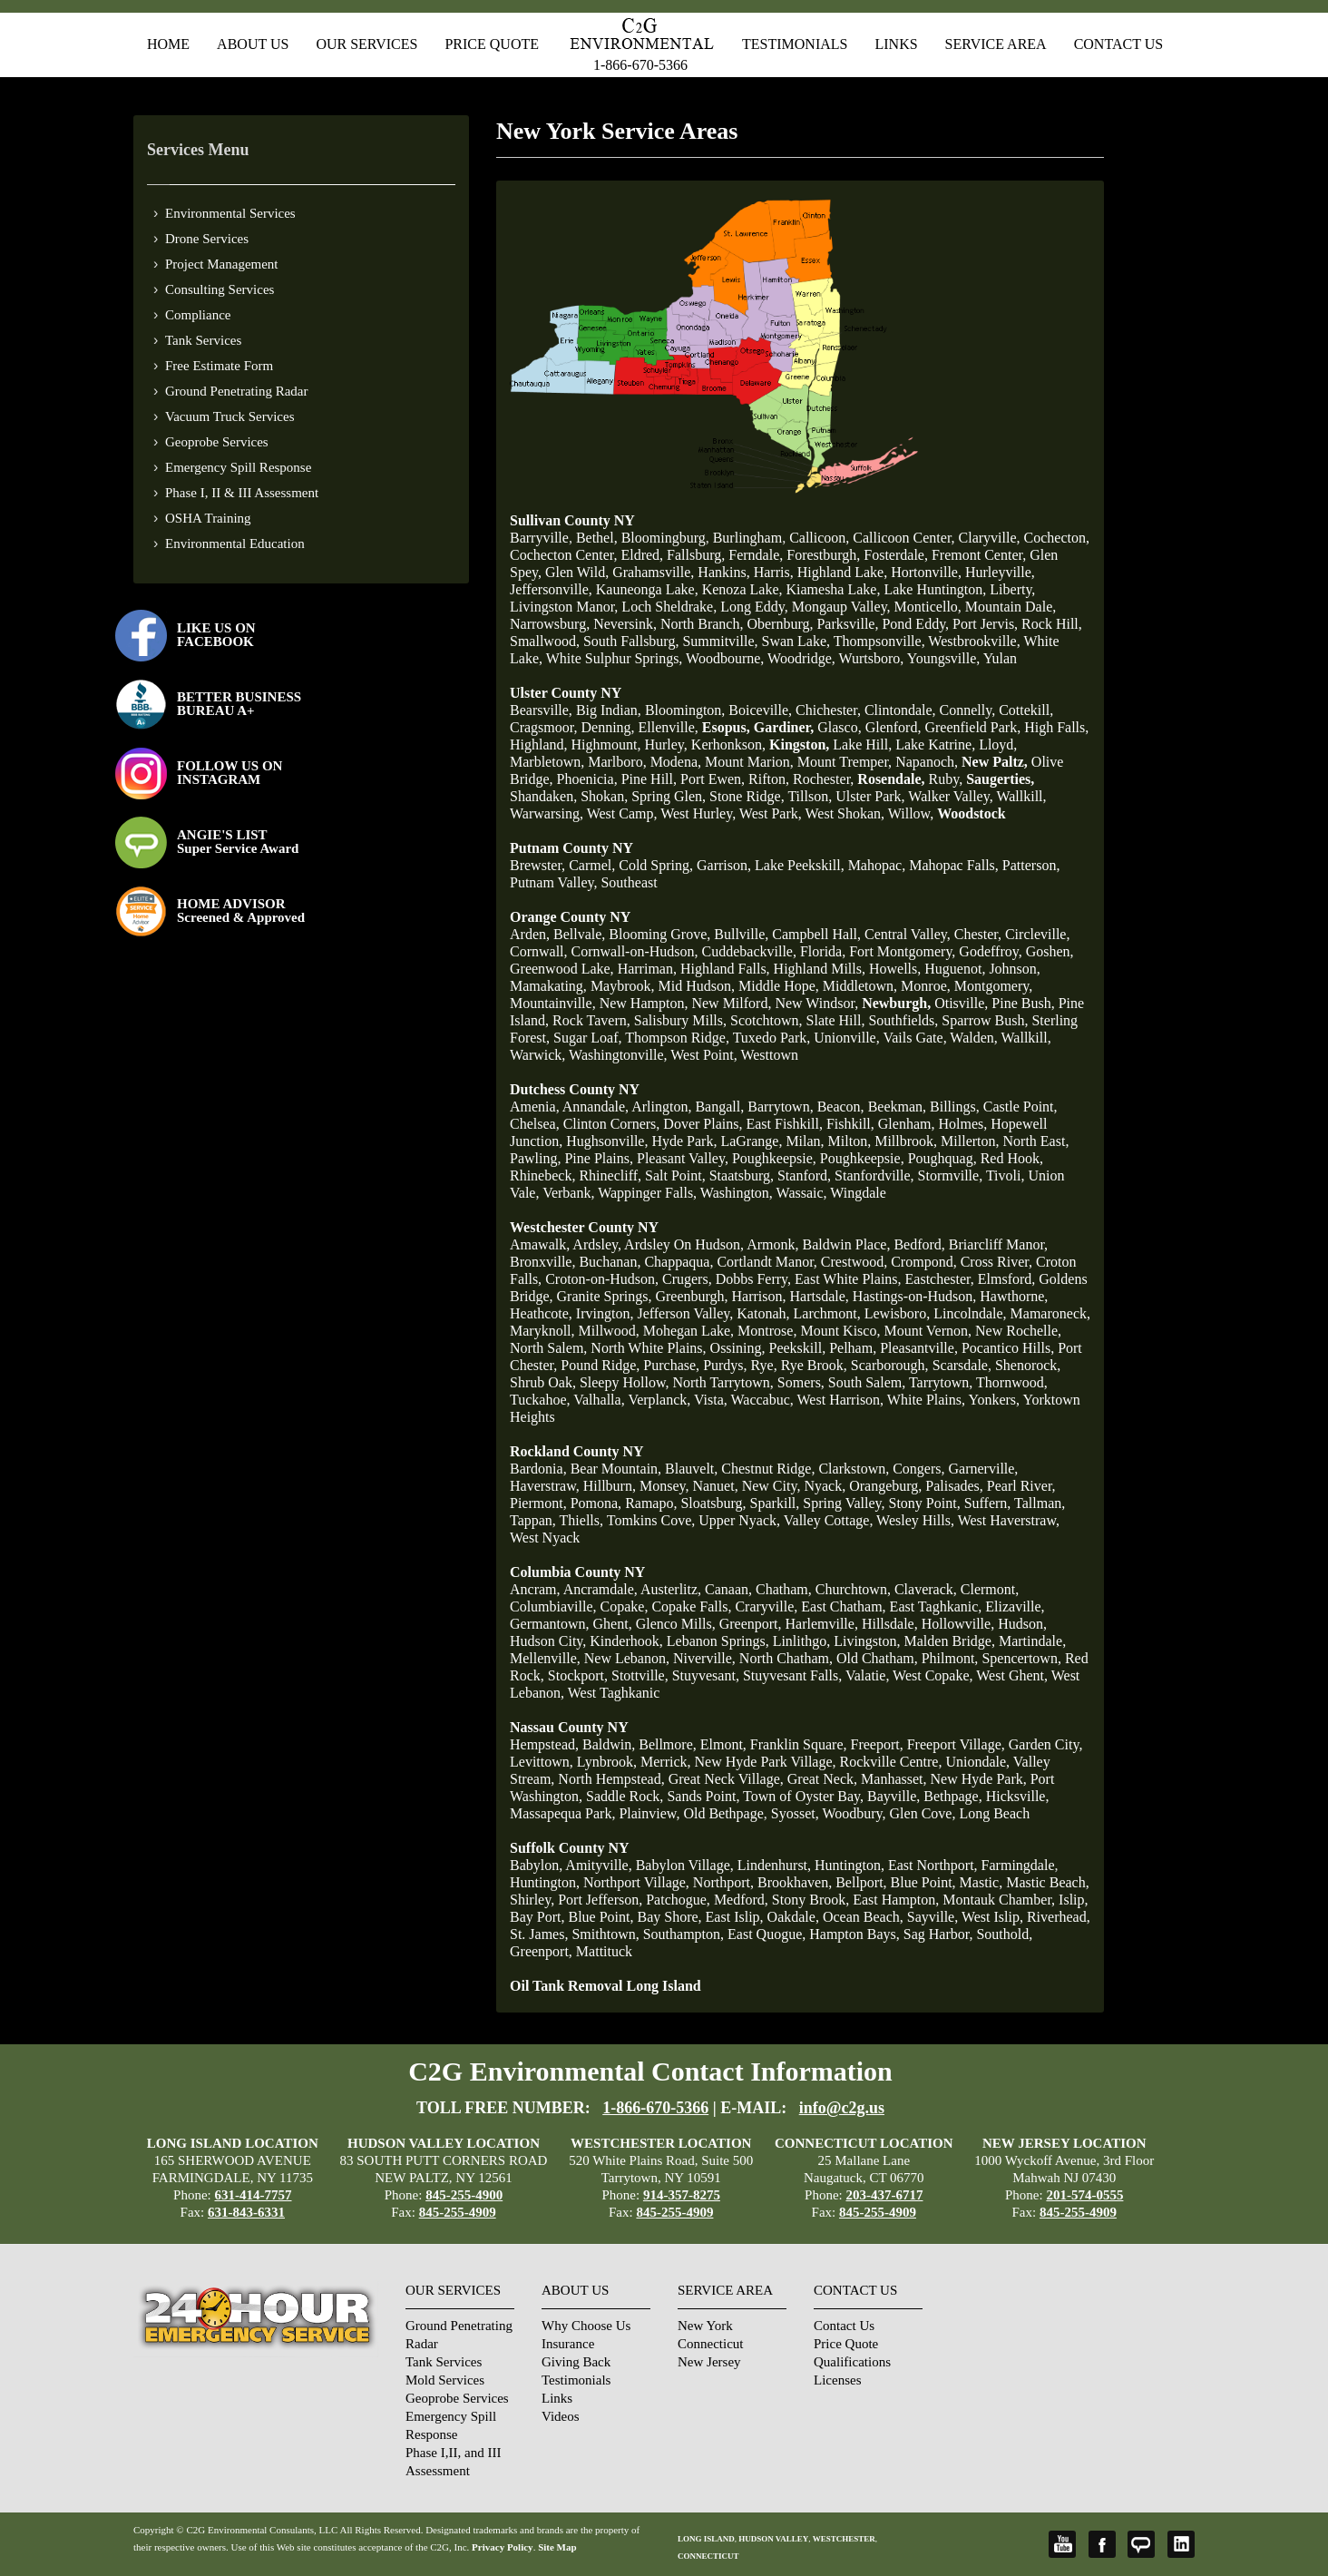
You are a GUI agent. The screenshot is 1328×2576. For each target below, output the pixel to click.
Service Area (996, 44)
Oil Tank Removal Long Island (605, 1985)
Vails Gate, (914, 1037)
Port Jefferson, (600, 1899)
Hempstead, (544, 1744)
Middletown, (860, 986)
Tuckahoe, (540, 1399)
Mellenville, (545, 1658)
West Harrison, (840, 1399)
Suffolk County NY (570, 1848)
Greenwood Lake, (562, 968)
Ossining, (738, 1348)
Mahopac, (877, 865)
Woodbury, (853, 1813)
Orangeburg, (885, 1486)
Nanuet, (714, 1486)
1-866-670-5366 (640, 65)
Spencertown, (1021, 1658)
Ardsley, (596, 1244)
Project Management (221, 264)
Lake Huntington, (935, 589)
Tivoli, (1005, 1175)
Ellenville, (668, 727)
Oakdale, (793, 1917)
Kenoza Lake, (742, 589)
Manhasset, (893, 1779)
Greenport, (750, 1623)
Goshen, (1050, 951)
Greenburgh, (691, 1296)
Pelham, (852, 1348)
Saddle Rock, (624, 1796)
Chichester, (828, 710)
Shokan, (604, 796)
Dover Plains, (702, 1123)
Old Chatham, (877, 1658)
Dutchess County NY (575, 1089)
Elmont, (723, 1744)
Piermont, (538, 1503)
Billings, (955, 1106)
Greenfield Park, (972, 727)
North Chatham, (786, 1658)
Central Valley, (907, 934)
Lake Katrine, (935, 744)
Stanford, (804, 1175)
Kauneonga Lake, (647, 589)
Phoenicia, (587, 779)
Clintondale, (900, 710)
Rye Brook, (814, 1365)
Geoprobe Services (217, 442)
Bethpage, (952, 1796)
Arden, (530, 934)
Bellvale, (579, 934)
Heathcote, (541, 1313)
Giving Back (576, 2362)
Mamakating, (548, 986)
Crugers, (687, 1279)
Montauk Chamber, (998, 1899)
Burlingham (747, 537)
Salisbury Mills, (680, 1020)
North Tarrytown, (722, 1382)
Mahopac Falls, (954, 865)
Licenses (837, 2380)
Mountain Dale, (1010, 606)
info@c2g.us (841, 2108)
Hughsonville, (607, 1141)
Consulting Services (219, 289)
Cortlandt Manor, (766, 1261)
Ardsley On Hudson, (684, 1244)
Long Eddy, (754, 606)
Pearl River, (1021, 1486)
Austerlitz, (670, 1589)
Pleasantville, (919, 1348)
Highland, (539, 744)
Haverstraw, (545, 1486)
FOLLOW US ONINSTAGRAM (229, 773)
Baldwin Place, (847, 1244)
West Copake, (932, 1675)
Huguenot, (954, 968)
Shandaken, (543, 796)
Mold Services (444, 2380)
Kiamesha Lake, (833, 589)
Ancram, (535, 1589)
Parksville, (847, 624)
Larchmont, (827, 1313)
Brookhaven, (794, 1882)
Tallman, (1039, 1503)
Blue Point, (923, 1882)
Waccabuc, (761, 1399)
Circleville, (1037, 934)
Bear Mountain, (616, 1468)
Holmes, (962, 1123)
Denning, (607, 727)
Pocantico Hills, (1008, 1348)
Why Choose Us (586, 2325)
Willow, (910, 813)
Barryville (539, 537)
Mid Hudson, (697, 986)
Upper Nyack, (739, 1520)
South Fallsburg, (631, 641)
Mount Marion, (749, 761)
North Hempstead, (611, 1779)
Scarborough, (890, 1365)
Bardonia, (538, 1468)
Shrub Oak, (543, 1382)
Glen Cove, (923, 1813)
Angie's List (1141, 2544)
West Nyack (545, 1537)
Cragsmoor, (543, 727)
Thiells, (581, 1520)
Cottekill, (1026, 710)
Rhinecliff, (610, 1175)
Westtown (769, 1055)
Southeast (629, 882)
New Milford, (731, 1003)
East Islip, (735, 1917)
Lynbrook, (607, 1761)
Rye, (764, 1365)
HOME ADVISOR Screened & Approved (241, 910)
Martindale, (1032, 1641)
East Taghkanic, (936, 1606)
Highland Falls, (725, 968)
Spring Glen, (668, 796)
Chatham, (784, 1589)
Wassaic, (801, 1192)
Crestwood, (854, 1261)
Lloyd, (998, 744)
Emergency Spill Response (238, 467)
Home (168, 44)
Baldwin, (608, 1744)
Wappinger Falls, (647, 1192)
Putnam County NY (571, 848)
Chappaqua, (678, 1261)
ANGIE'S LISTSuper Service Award (237, 842)
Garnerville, (984, 1468)
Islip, (1073, 1899)
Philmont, (950, 1658)
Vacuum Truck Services (230, 416)
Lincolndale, (969, 1313)
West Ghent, (1012, 1675)
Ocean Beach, (863, 1917)
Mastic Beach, (1047, 1882)
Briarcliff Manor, (998, 1244)
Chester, (977, 934)
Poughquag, (942, 1158)
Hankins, (723, 572)
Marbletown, (547, 761)
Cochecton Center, (563, 555)
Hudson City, (548, 1641)
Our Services (366, 44)
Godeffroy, (990, 951)
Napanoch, (926, 761)
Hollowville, (958, 1623)
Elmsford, (1007, 1279)
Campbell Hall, (816, 934)
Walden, (973, 1037)
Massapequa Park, (562, 1813)
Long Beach (994, 1813)
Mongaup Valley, (841, 606)
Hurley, (665, 744)
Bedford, (918, 1244)
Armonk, (772, 1244)
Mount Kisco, (840, 1330)
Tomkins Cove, (651, 1520)
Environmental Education (235, 543)
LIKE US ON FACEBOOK (216, 635)
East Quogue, (766, 1934)
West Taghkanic (614, 1692)
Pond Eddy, (915, 624)
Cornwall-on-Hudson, (634, 951)
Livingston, (867, 1641)
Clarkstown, (853, 1468)
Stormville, (950, 1175)
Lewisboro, (897, 1313)
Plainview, (649, 1813)
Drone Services (207, 238)
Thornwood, (1012, 1382)
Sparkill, (775, 1503)
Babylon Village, (685, 1865)
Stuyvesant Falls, (792, 1675)
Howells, (895, 968)
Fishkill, (850, 1123)
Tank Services (203, 340)
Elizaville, (1014, 1606)
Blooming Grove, (659, 934)
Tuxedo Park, (772, 1037)
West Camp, (622, 813)
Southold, (1004, 1934)
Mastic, (981, 1882)
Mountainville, (553, 1003)
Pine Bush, (1022, 1003)
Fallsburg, (696, 555)
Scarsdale (960, 1365)
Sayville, (932, 1917)
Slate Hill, (835, 1020)
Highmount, (606, 744)
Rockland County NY (577, 1451)
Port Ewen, (712, 779)
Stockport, (578, 1675)
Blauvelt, (691, 1468)
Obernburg (778, 624)
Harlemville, (822, 1623)
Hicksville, (1018, 1796)
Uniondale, (977, 1761)
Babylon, (536, 1865)
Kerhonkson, (728, 744)
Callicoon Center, (903, 537)
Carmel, (592, 865)
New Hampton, (644, 1003)
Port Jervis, (985, 624)
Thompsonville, (881, 641)
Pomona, (596, 1503)
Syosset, (795, 1813)
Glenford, (893, 727)
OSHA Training (208, 518)
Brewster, (537, 865)
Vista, (710, 1399)
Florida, (822, 951)
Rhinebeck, (542, 1175)
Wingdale (858, 1192)
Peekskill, (796, 1348)
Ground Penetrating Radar (236, 391)
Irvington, (605, 1313)
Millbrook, (905, 1141)
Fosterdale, (896, 555)
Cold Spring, (656, 865)
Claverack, (925, 1589)
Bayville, (893, 1796)
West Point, (703, 1055)
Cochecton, (1056, 537)
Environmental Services (230, 213)
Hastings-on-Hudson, (914, 1296)
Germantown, (550, 1623)
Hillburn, (609, 1486)
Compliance (197, 315)
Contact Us (1118, 44)
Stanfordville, (874, 1175)
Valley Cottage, (829, 1520)
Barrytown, (780, 1106)
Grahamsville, (653, 572)
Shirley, (532, 1899)
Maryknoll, (542, 1330)
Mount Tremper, (844, 761)
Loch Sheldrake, (669, 606)
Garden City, (1046, 1744)
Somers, (801, 1382)
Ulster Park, (869, 796)
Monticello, (928, 606)
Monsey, (664, 1486)
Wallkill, (1021, 796)
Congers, (918, 1468)
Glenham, (906, 1123)
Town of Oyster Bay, (803, 1796)
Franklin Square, (798, 1744)
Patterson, (1031, 865)
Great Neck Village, (726, 1779)
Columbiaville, (553, 1606)
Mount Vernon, (928, 1330)
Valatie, (867, 1675)
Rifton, (768, 779)
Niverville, (704, 1658)
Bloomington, (685, 710)
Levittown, (541, 1761)
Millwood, (609, 1330)
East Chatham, (843, 1606)
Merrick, (665, 1761)
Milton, (850, 1141)
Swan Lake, (796, 641)
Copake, (625, 1606)
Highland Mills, (819, 968)
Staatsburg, (741, 1175)
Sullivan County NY (572, 520)
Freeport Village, (956, 1744)
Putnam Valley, (553, 882)
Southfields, (903, 1020)
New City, (771, 1486)
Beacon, (840, 1106)
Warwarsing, (546, 813)
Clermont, (990, 1589)
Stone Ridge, (747, 796)
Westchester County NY (584, 1227)
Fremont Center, (979, 555)
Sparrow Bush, (985, 1020)
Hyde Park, (684, 1141)
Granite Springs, (604, 1296)
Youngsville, (944, 658)
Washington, (736, 1192)
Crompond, (923, 1261)
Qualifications (852, 2362)
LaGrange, (751, 1141)
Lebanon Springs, (718, 1641)
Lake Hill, (862, 744)
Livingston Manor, (564, 606)
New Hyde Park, (979, 1779)
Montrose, (766, 1330)
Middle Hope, (778, 986)
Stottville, (640, 1675)
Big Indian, (608, 710)
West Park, (770, 813)
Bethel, (597, 537)
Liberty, (1012, 589)
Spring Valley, (843, 1503)
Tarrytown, (940, 1382)
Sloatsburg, (713, 1503)
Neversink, (625, 624)
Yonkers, (994, 1399)
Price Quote (491, 44)
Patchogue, (680, 1899)
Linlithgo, (802, 1641)
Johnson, (1014, 968)
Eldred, (641, 555)
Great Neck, (822, 1779)
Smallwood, (545, 641)
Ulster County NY (565, 692)
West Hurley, (698, 813)
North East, (1036, 1141)
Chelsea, (535, 1123)
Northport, (723, 1882)
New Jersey (709, 2362)
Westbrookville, (974, 641)
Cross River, (996, 1261)
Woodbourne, (725, 658)
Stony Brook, (810, 1899)
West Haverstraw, (1008, 1520)
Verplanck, (659, 1399)
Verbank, (568, 1192)
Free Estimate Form (219, 365)
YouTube (1062, 2544)
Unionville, (846, 1037)
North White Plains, (648, 1348)
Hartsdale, (819, 1296)
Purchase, (671, 1365)
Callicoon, (819, 537)
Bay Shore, (669, 1917)
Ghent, (612, 1623)
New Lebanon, (626, 1658)
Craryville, (766, 1606)
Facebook (1102, 2544)
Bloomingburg (663, 537)
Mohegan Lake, (688, 1330)
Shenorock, (1027, 1365)
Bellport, (860, 1882)
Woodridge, (801, 658)
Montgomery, (993, 986)
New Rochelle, (1018, 1330)
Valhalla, (598, 1399)
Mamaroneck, (1050, 1313)
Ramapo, (651, 1503)
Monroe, (926, 986)
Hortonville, (926, 572)
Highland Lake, (842, 572)
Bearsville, (541, 710)
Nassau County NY (569, 1727)
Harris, (774, 572)
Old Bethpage (723, 1813)
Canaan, (728, 1589)
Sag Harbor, (938, 1934)
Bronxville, (542, 1261)
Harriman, (647, 968)
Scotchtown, (766, 1020)
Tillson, (809, 796)
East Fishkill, (784, 1123)
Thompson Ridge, (677, 1037)
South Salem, (866, 1382)
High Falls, (1056, 727)
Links (895, 44)
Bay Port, (537, 1917)
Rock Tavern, (591, 1020)
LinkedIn (1181, 2544)
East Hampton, (896, 1899)
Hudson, (1022, 1623)
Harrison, (759, 1296)
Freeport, (877, 1744)
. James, (539, 1934)
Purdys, (725, 1365)
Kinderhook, (626, 1641)
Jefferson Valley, (685, 1313)
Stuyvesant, (705, 1675)
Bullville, (741, 934)
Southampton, (683, 1934)
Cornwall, (539, 951)
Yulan (1000, 658)
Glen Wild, (577, 572)
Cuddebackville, (749, 951)
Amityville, (598, 1865)
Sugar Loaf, (587, 1037)
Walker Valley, (950, 796)
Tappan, (533, 1520)
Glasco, (839, 727)
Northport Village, (636, 1882)
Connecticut (710, 2343)
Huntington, (849, 1865)
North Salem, (548, 1348)
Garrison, (724, 865)
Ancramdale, (600, 1589)
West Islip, (992, 1917)
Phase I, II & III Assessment (241, 492)
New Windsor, (816, 1003)
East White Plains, (848, 1279)
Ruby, (946, 779)
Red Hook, (1012, 1158)
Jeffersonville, (551, 589)
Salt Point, (675, 1175)
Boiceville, (760, 710)
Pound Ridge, (600, 1365)
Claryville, (989, 537)
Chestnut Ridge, (768, 1468)
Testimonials (794, 44)
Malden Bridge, (949, 1641)
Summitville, (719, 641)
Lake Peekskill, (800, 865)
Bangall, (719, 1106)
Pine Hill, (649, 779)
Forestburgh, (823, 555)
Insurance (568, 2343)
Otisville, (961, 1003)
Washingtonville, (618, 1055)
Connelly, (968, 710)
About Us (252, 44)
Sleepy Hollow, (624, 1382)
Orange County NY (570, 917)
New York (705, 2325)
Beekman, (897, 1106)
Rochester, (823, 779)
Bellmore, (668, 1744)
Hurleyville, (1000, 572)
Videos (561, 2416)
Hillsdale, (890, 1623)
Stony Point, (925, 1503)
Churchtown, (853, 1589)
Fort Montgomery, (902, 951)
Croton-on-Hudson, (602, 1279)
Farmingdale (1018, 1865)
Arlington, (661, 1106)
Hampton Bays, (854, 1934)
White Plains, (926, 1399)
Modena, (675, 761)
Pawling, (535, 1158)
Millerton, (970, 1141)
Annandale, (595, 1106)
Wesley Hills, (915, 1520)
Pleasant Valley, (682, 1158)
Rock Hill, (1051, 624)
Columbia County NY (577, 1572)
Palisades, (954, 1486)
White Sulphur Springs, (614, 658)
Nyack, (824, 1486)
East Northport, (933, 1865)
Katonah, (763, 1313)
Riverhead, (1058, 1917)
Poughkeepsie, (774, 1158)
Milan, (805, 1141)
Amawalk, (540, 1244)
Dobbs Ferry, (753, 1279)
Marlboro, (617, 761)
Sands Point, (703, 1796)
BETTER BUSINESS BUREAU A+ (239, 704)
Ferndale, (755, 555)
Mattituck (604, 1951)
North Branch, (702, 624)
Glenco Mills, (676, 1623)
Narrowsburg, (550, 624)
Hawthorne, (1014, 1296)
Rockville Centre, (891, 1761)
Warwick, (537, 1055)
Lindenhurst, (774, 1865)
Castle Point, (1020, 1106)
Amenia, (535, 1106)
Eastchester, (939, 1279)
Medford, (741, 1899)
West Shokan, (845, 813)
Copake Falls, (691, 1606)
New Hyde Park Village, (765, 1761)
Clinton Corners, (611, 1123)
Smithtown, (605, 1934)
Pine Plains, (598, 1158)
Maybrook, (623, 986)
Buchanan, (609, 1261)
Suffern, (987, 1503)
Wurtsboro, (870, 658)
